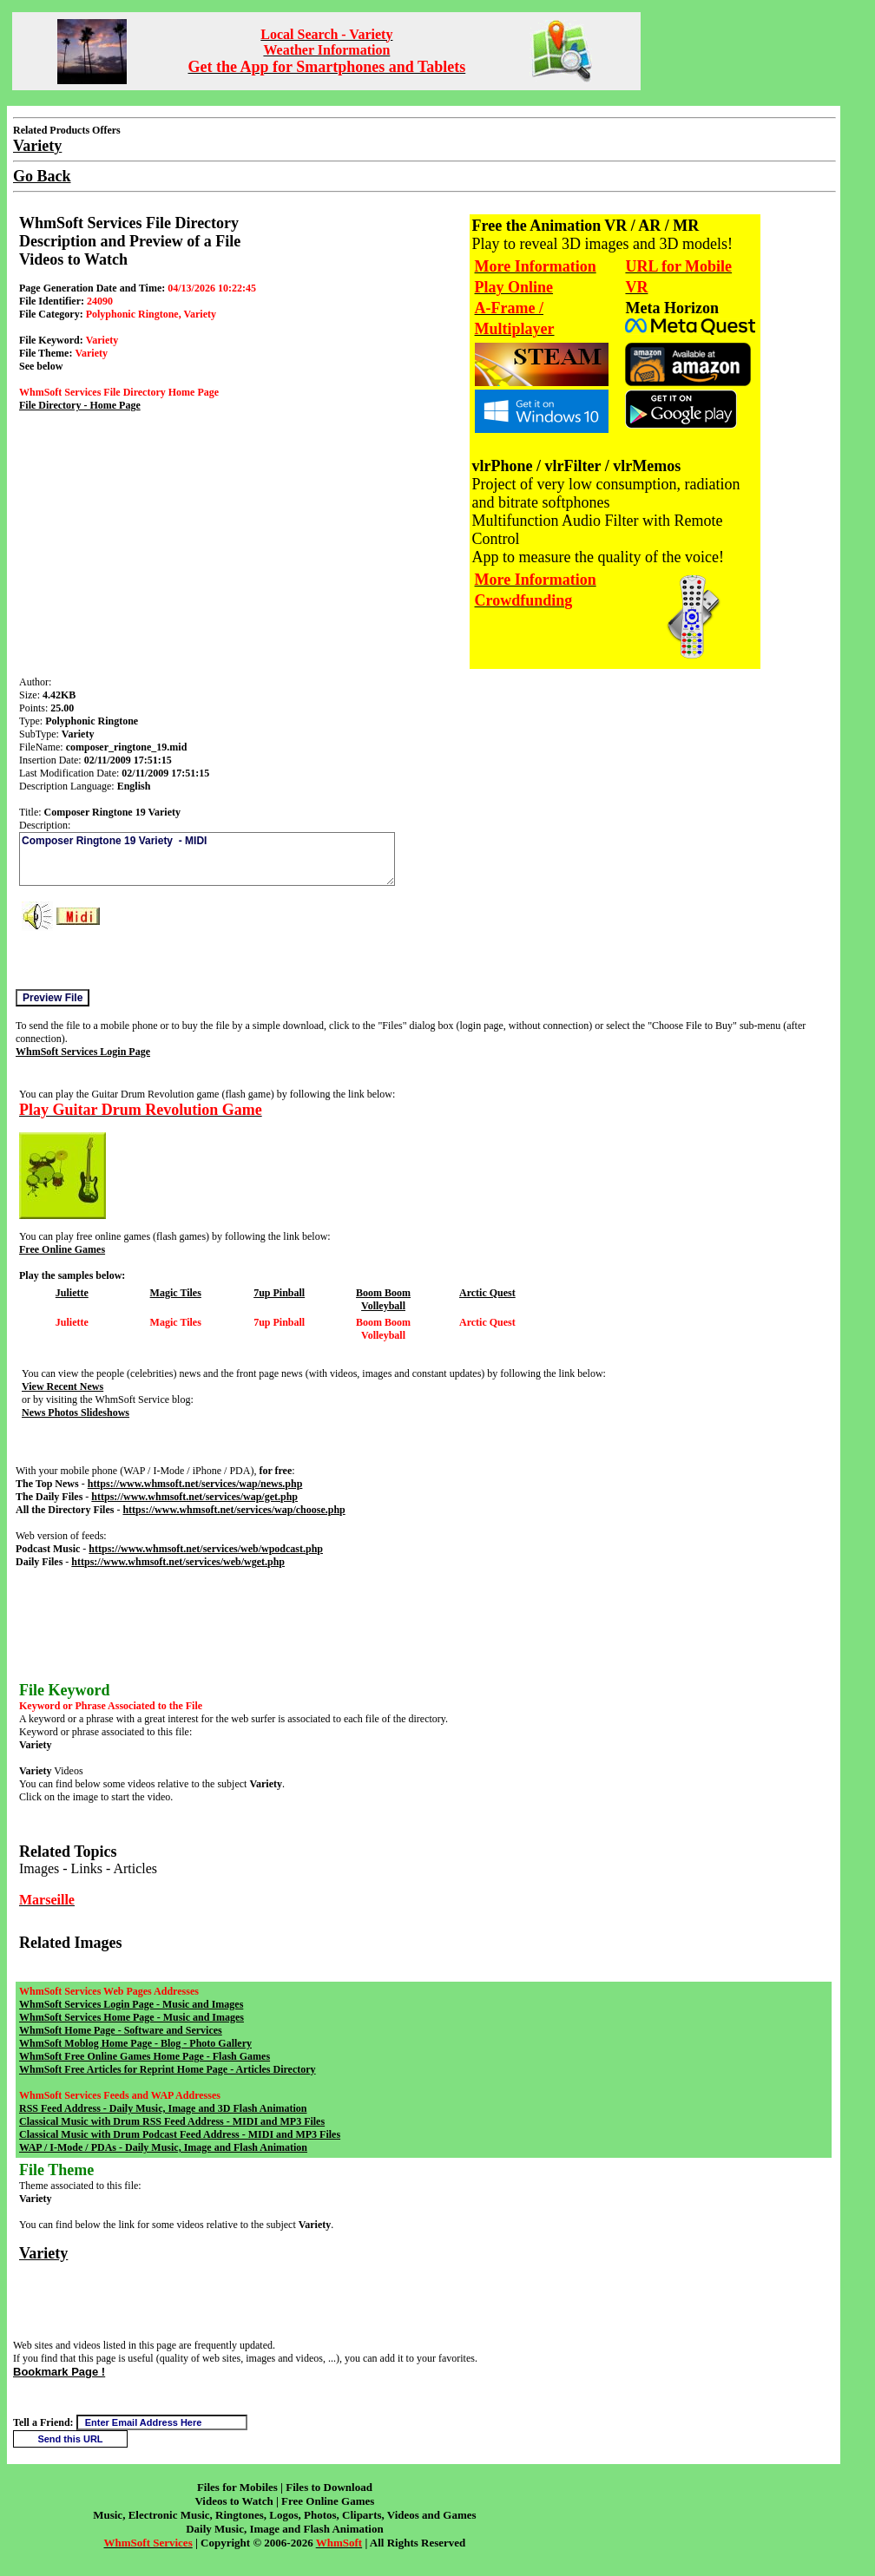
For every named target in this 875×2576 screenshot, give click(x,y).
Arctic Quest (487, 1293)
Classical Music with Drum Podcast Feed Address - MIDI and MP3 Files (179, 2134)
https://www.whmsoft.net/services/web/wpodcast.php (206, 1549)
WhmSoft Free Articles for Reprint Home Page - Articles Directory (167, 2069)
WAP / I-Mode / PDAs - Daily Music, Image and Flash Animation (163, 2147)
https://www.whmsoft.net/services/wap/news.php (195, 1484)
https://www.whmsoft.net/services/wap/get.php (194, 1497)
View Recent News (62, 1386)
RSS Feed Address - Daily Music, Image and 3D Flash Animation (162, 2108)
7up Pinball (279, 1293)
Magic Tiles (175, 1293)
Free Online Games (62, 1249)
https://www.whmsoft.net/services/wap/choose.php (233, 1510)
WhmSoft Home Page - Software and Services (120, 2030)
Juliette (72, 1293)
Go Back (42, 176)
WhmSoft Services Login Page (83, 1051)
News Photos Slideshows (75, 1412)
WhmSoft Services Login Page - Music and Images (131, 2004)
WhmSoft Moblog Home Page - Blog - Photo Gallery (135, 2043)
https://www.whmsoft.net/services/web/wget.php (178, 1562)
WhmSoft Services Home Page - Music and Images (131, 2017)
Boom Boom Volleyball (383, 1299)
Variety (43, 2253)
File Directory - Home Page (80, 405)
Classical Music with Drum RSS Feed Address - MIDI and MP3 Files (172, 2121)
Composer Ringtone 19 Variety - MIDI (207, 859)
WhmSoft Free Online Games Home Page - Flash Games (144, 2056)
